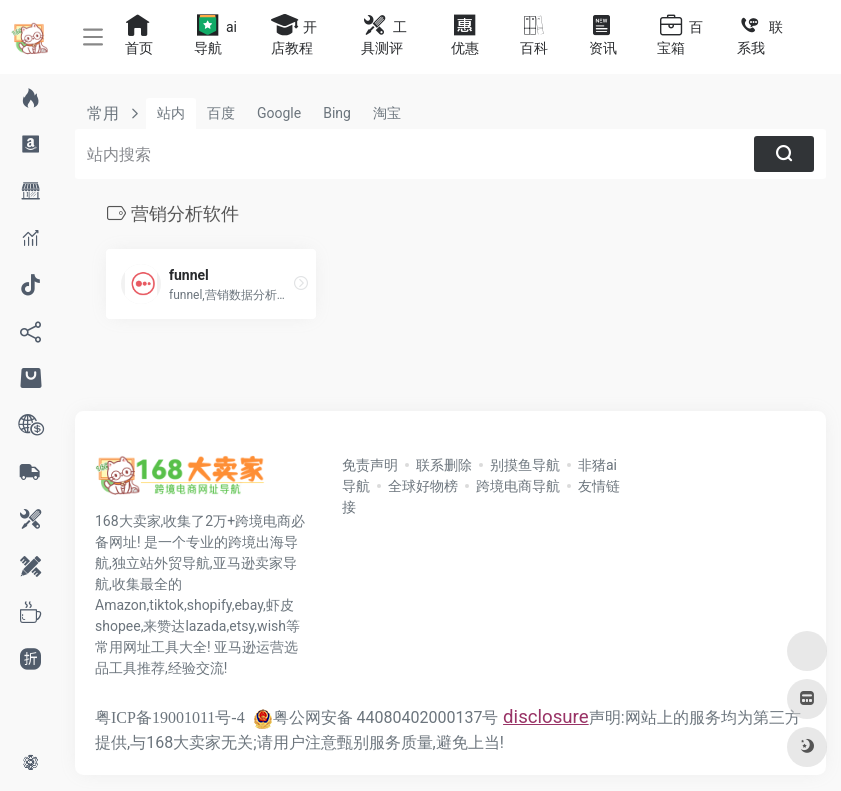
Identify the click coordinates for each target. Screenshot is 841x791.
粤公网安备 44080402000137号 (376, 717)
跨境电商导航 (518, 486)
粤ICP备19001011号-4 (170, 717)
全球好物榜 (423, 486)
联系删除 (444, 465)
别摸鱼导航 (525, 465)
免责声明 (370, 465)
